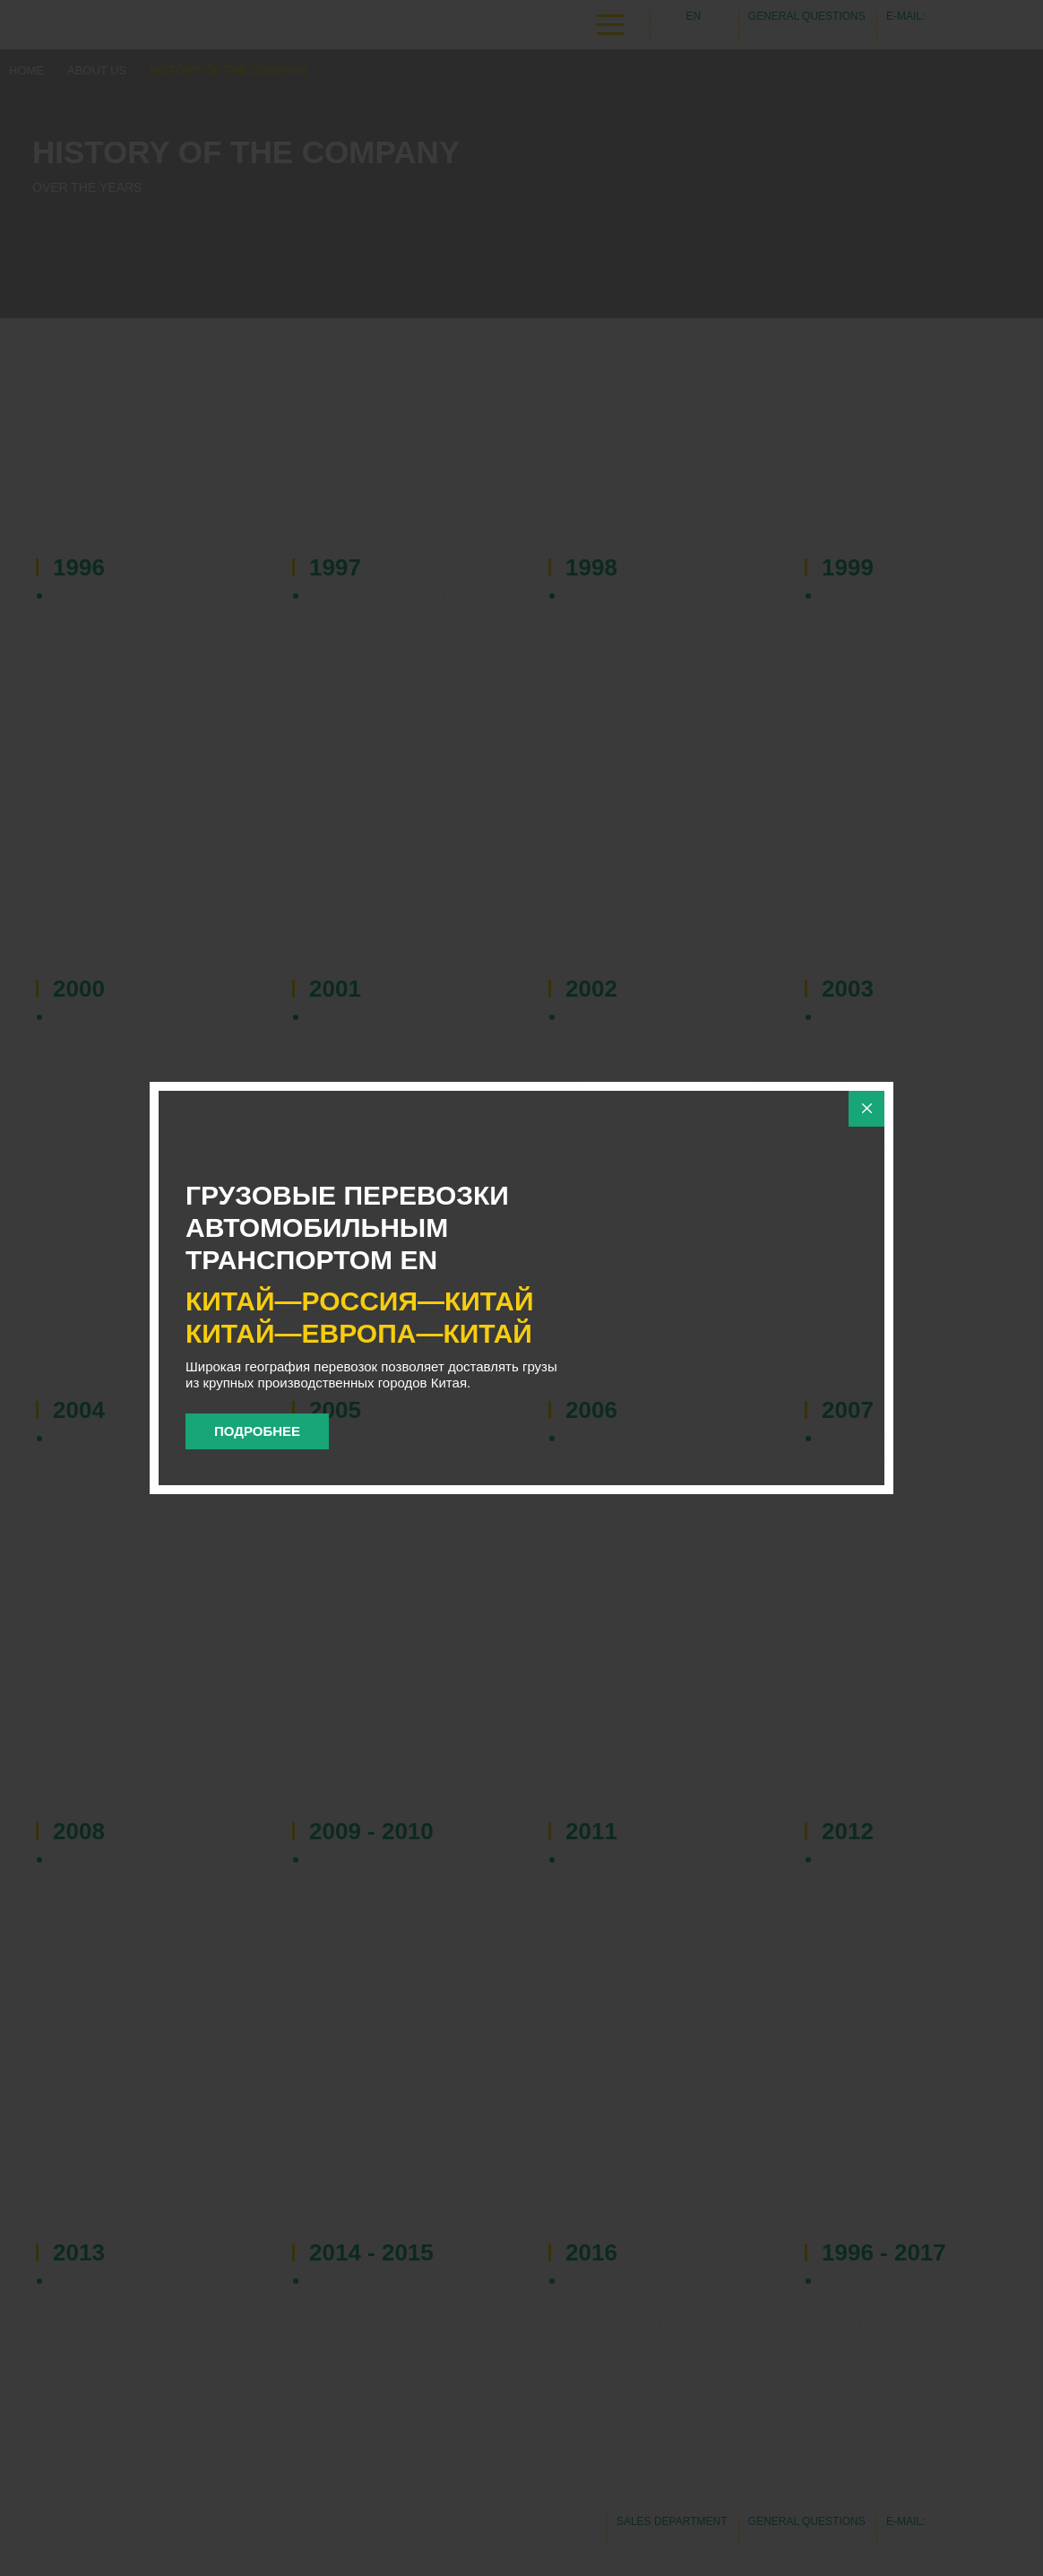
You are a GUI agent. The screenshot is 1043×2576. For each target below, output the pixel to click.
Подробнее (257, 1431)
